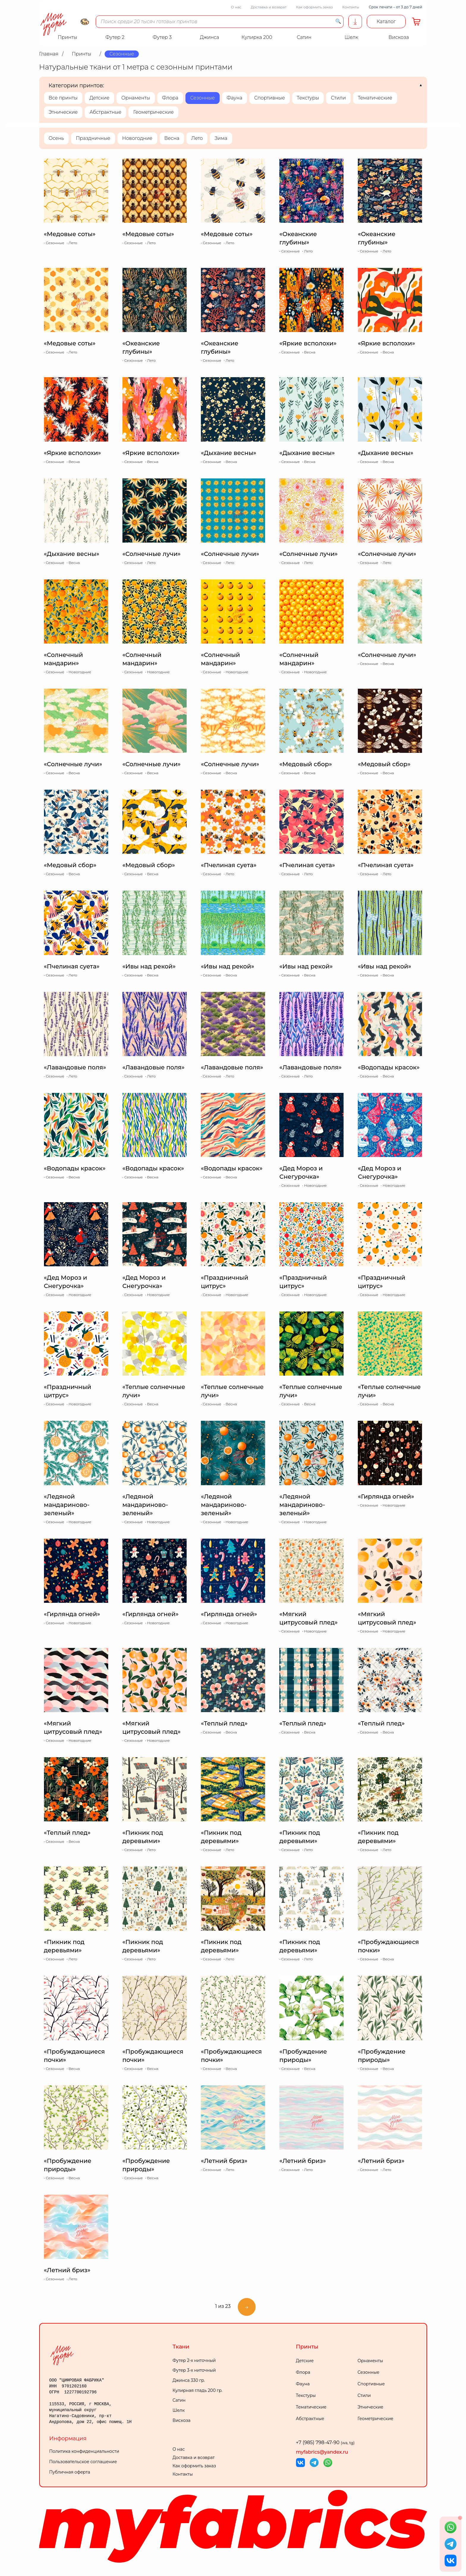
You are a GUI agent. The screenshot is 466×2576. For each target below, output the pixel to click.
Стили (338, 98)
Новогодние (137, 138)
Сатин (179, 2400)
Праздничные (93, 138)
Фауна (234, 98)
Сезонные (202, 98)
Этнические (63, 112)
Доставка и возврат (268, 7)
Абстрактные (105, 112)
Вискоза (182, 2420)
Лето (197, 138)
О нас (236, 7)
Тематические (375, 98)
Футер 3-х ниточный (194, 2370)
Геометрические (153, 112)
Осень (56, 138)
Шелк (179, 2410)
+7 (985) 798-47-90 (325, 2442)
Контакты (350, 7)
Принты (307, 2346)
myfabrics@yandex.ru (322, 2452)
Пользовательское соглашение (83, 2461)
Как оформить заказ (314, 7)
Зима (221, 138)
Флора (170, 98)
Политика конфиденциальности (84, 2451)
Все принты (63, 98)
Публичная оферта (69, 2472)
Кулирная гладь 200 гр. (198, 2390)
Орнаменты (135, 98)
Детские (99, 98)
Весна (172, 138)
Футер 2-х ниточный (194, 2360)
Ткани (181, 2346)
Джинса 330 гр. (189, 2380)
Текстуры (308, 98)
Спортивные (269, 98)
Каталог (386, 21)
